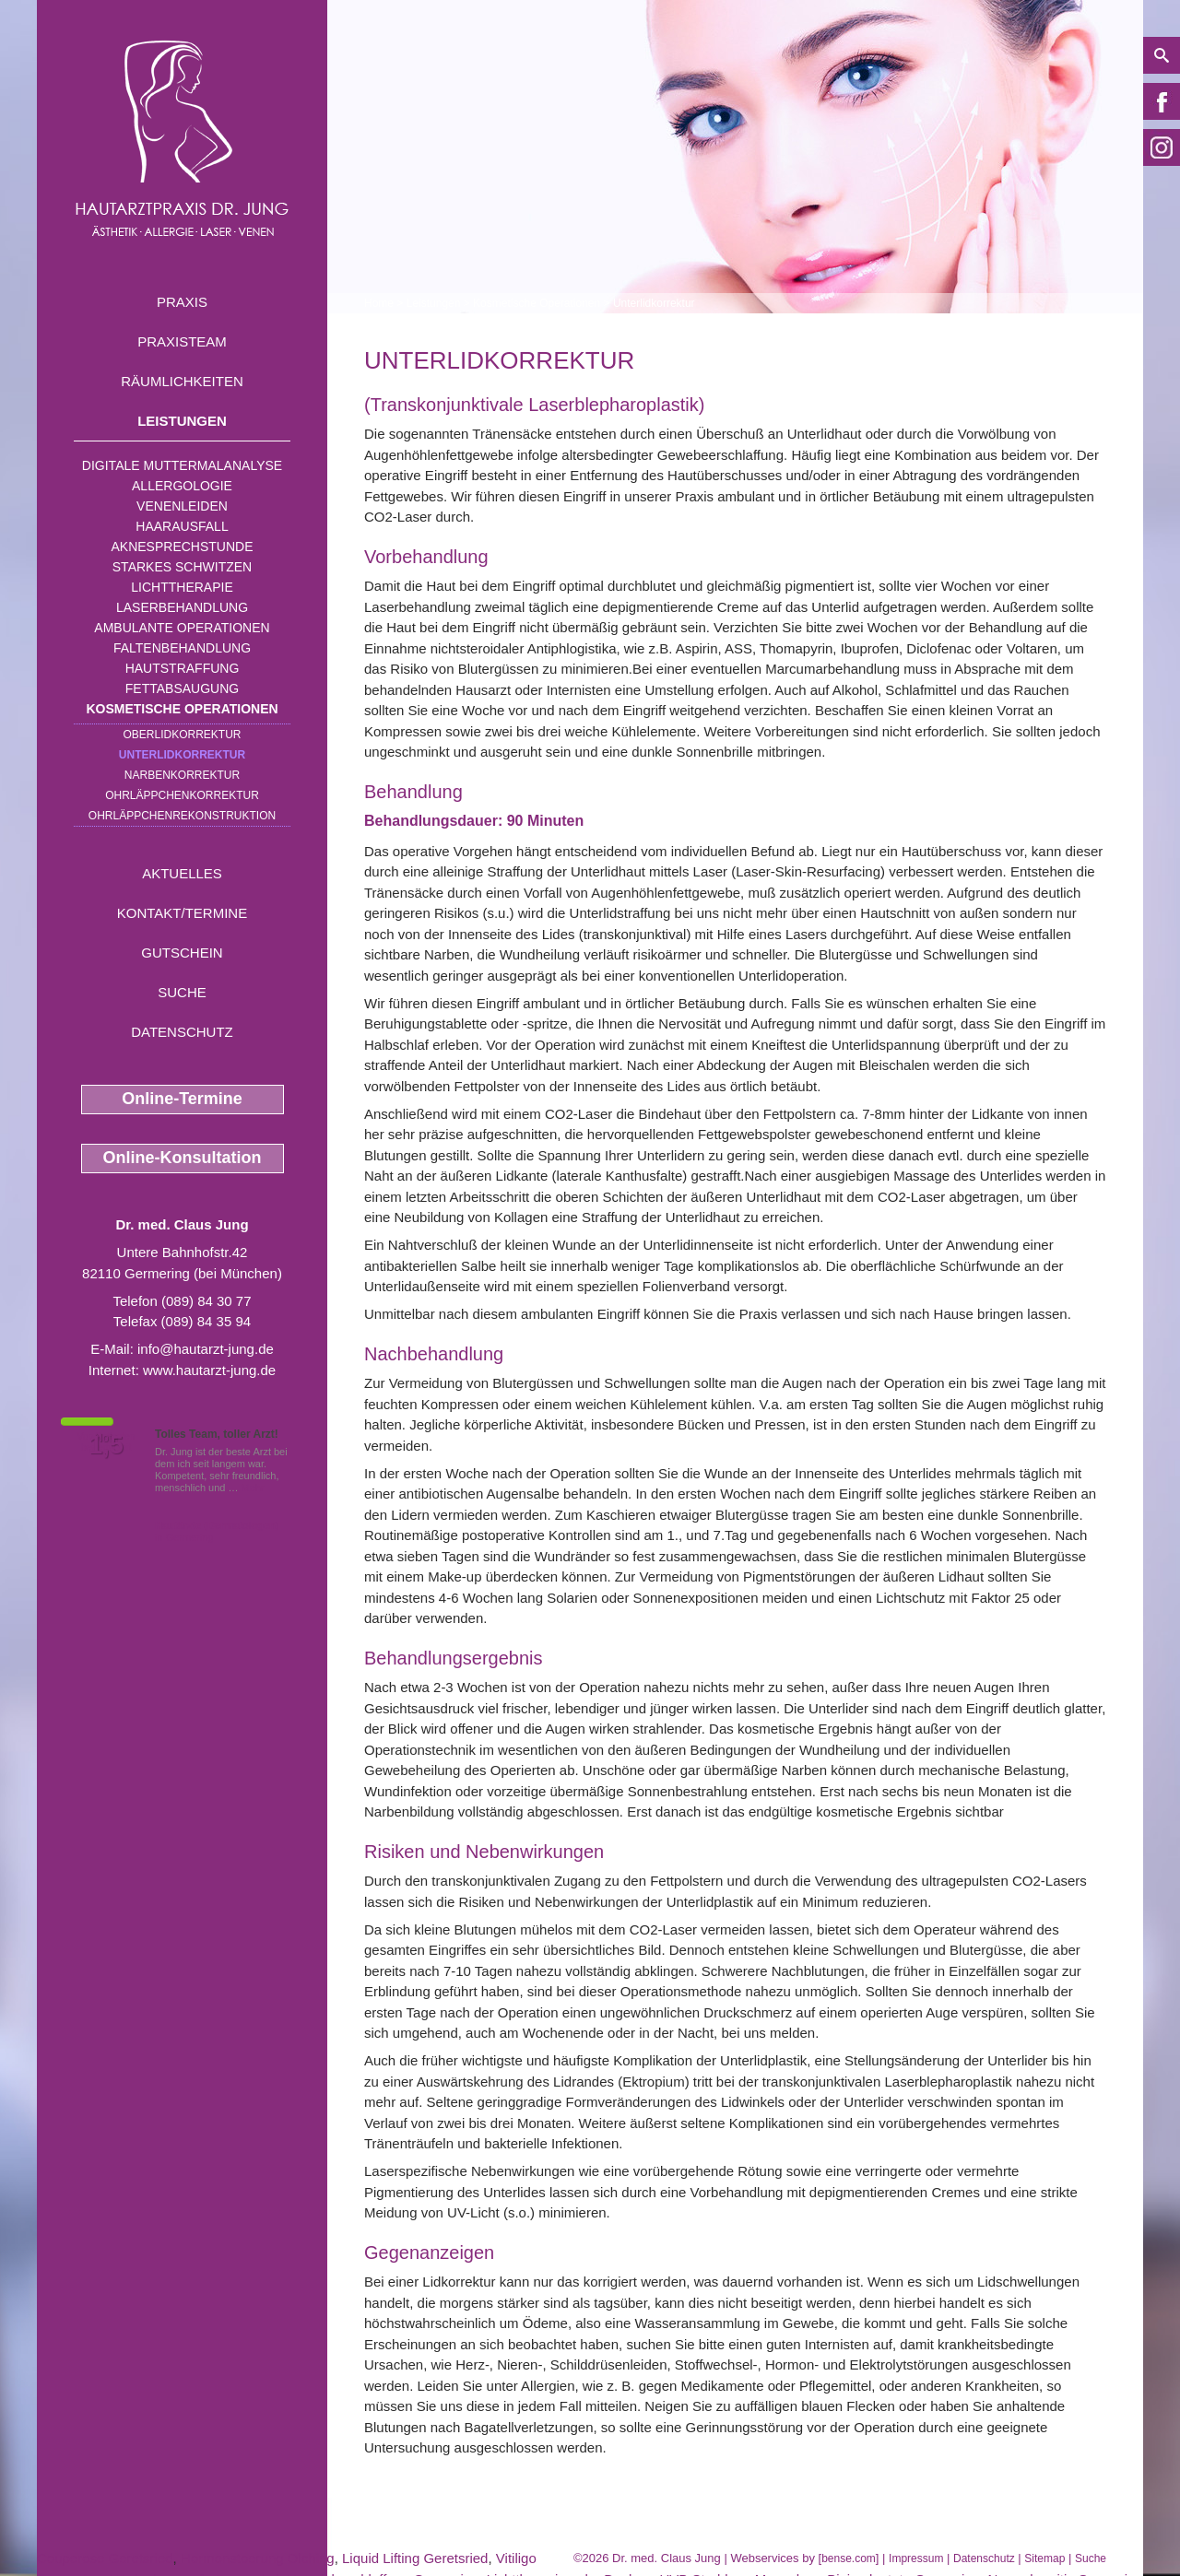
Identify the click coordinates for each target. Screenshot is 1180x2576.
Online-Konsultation (182, 1157)
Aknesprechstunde (182, 546)
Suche (182, 992)
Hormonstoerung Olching (258, 2558)
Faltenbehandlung (182, 648)
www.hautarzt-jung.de (209, 1370)
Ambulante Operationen (181, 627)
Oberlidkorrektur (182, 734)
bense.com (848, 2558)
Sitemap (1044, 2558)
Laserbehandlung (182, 607)
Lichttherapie (181, 587)
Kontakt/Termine (182, 913)
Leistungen (182, 421)
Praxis (182, 302)
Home (379, 303)
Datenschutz (182, 1032)
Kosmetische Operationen (181, 708)
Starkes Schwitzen (182, 566)
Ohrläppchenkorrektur (182, 795)
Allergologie (182, 485)
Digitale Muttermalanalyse (182, 465)
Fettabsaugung (182, 688)
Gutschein (181, 952)
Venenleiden (182, 506)
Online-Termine (182, 1098)
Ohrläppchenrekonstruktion (182, 815)
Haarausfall (182, 526)
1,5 (106, 1445)
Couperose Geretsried (105, 2558)
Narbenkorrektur (182, 775)
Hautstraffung (182, 668)
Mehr (253, 1487)
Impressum (916, 2558)
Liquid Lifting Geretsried (415, 2558)
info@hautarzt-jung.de (205, 1349)
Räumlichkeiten (182, 381)
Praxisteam (182, 341)
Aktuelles (182, 873)
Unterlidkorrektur (182, 754)
